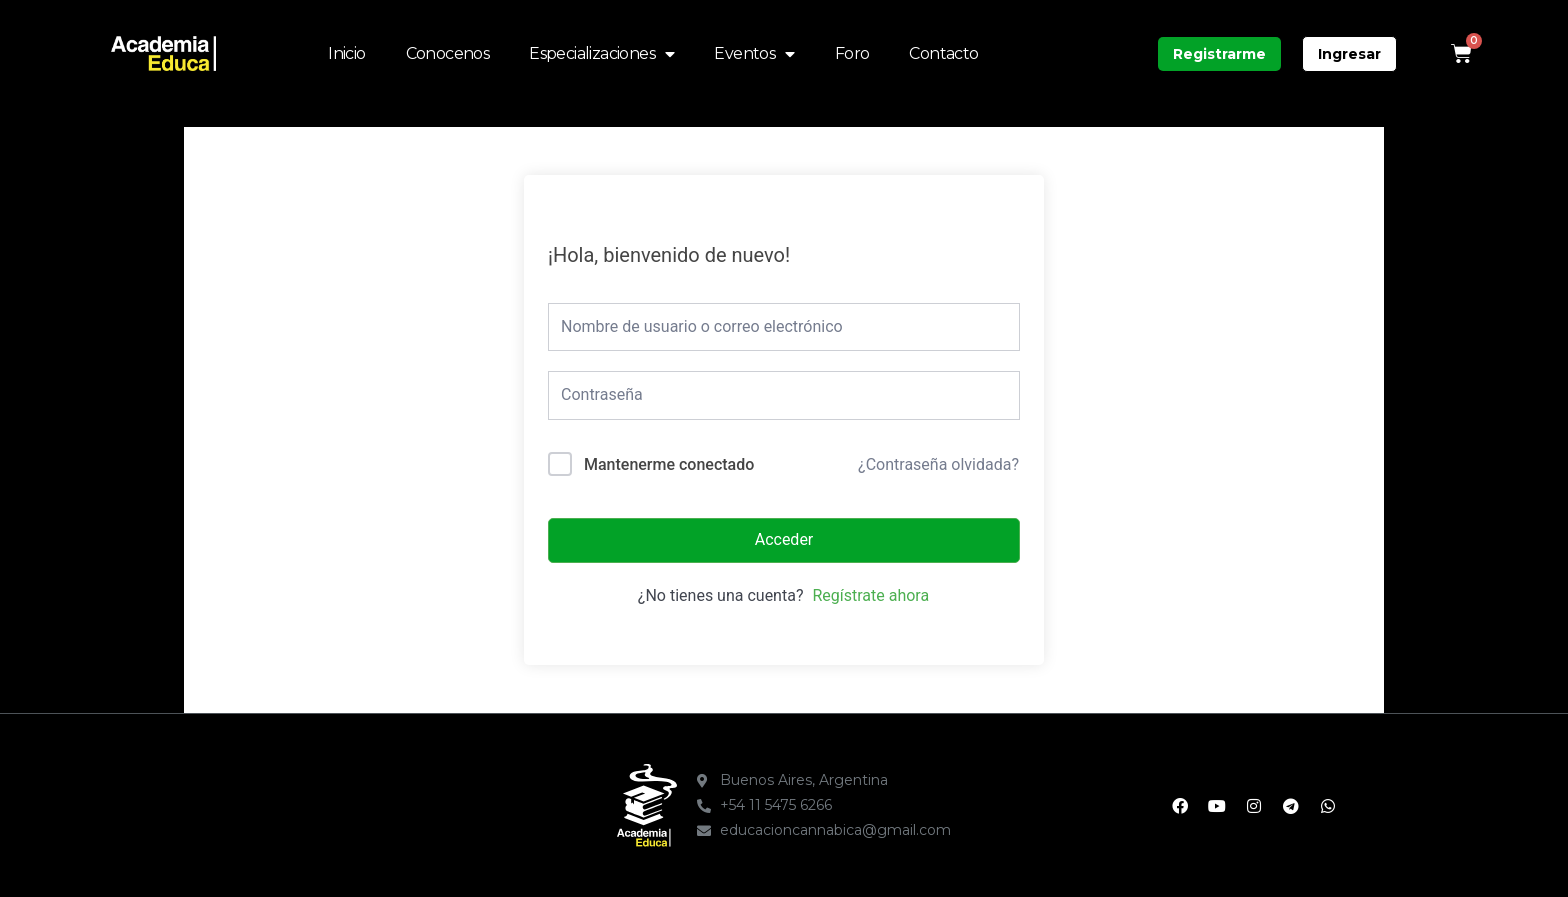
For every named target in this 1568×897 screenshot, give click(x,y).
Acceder (784, 539)
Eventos (754, 54)
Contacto (943, 53)
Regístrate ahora (870, 595)
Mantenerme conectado (669, 464)
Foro (852, 53)
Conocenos (448, 53)
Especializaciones (601, 54)
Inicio (346, 53)
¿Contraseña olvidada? (938, 464)
